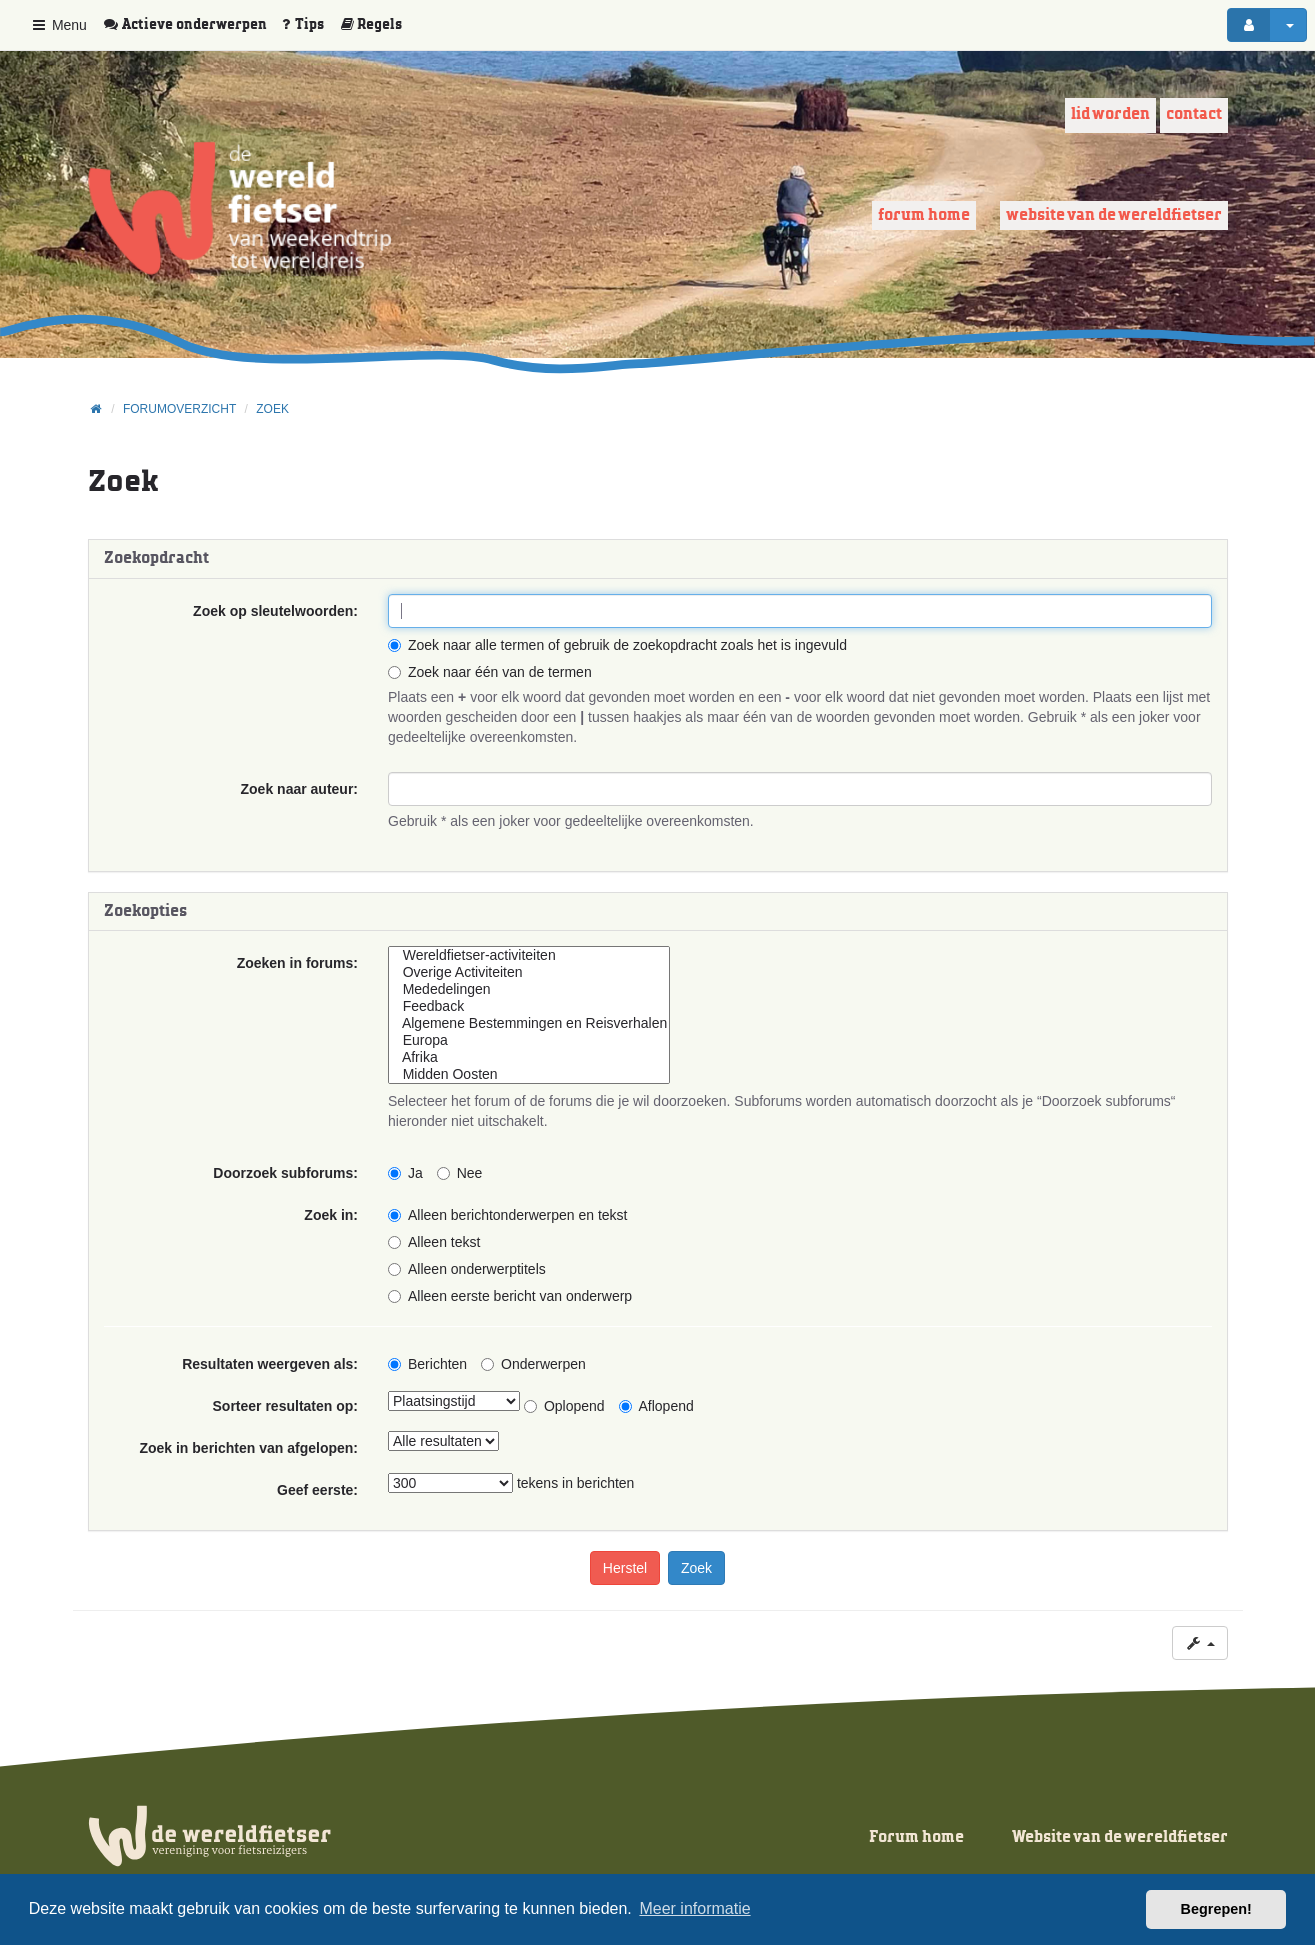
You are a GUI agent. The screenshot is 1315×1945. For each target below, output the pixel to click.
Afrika (529, 1057)
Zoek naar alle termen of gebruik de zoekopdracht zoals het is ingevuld (617, 645)
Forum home (924, 215)
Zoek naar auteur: (299, 789)
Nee (460, 1173)
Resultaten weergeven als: (270, 1364)
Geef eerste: (317, 1490)
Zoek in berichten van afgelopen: (248, 1448)
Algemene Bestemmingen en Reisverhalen (529, 1023)
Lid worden (1110, 114)
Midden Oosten (529, 1074)
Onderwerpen (533, 1364)
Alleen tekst (434, 1242)
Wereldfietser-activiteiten (529, 955)
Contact (1194, 114)
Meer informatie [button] (694, 1908)
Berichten (427, 1364)
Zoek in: (331, 1215)
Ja (405, 1173)
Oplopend (564, 1406)
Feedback (529, 1006)
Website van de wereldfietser (1114, 215)
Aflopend (656, 1406)
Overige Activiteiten (529, 972)
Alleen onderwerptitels (467, 1269)
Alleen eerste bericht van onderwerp (510, 1296)
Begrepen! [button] (1216, 1909)
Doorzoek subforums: (285, 1173)
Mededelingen (529, 989)
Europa (529, 1040)
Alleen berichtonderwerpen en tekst (507, 1215)
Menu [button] (58, 25)
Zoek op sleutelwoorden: (275, 611)
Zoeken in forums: (297, 963)
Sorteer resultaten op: (285, 1406)
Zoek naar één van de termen (490, 672)
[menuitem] (192, 25)
